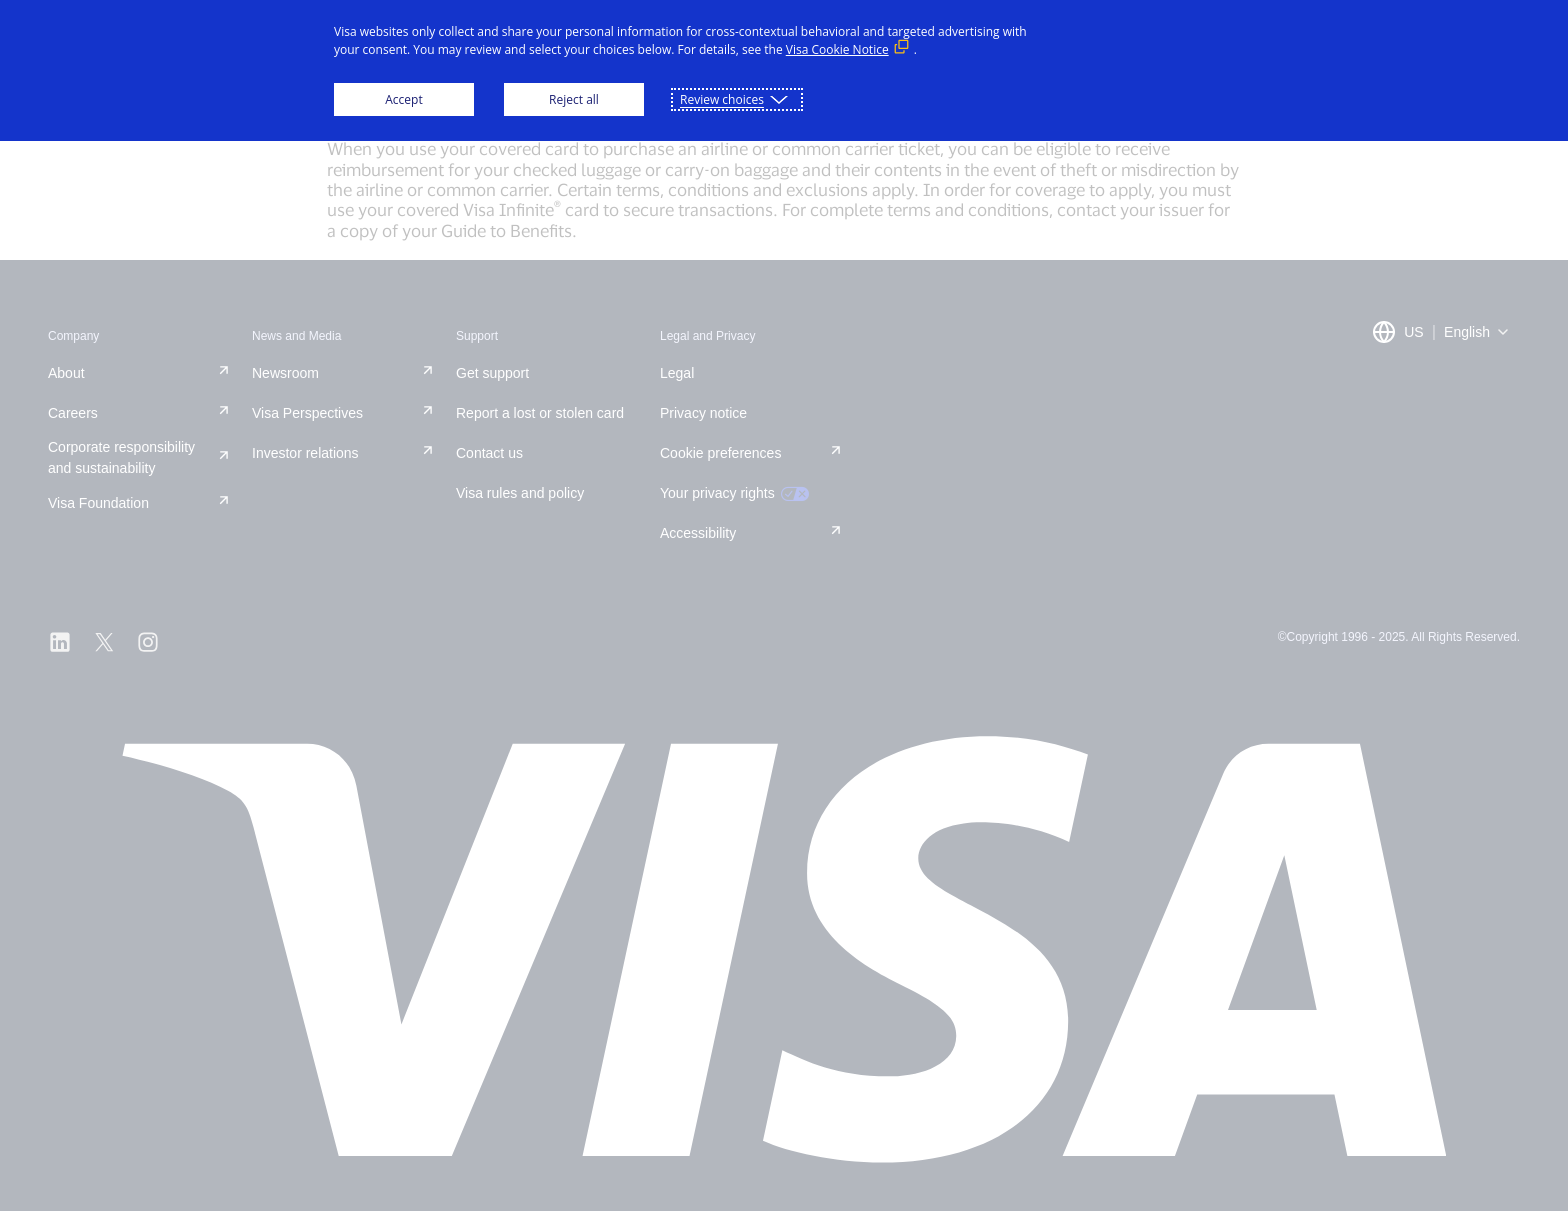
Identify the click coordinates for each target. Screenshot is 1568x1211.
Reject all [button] (574, 99)
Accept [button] (403, 99)
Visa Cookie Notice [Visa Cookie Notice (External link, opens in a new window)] (837, 49)
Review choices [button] (722, 99)
